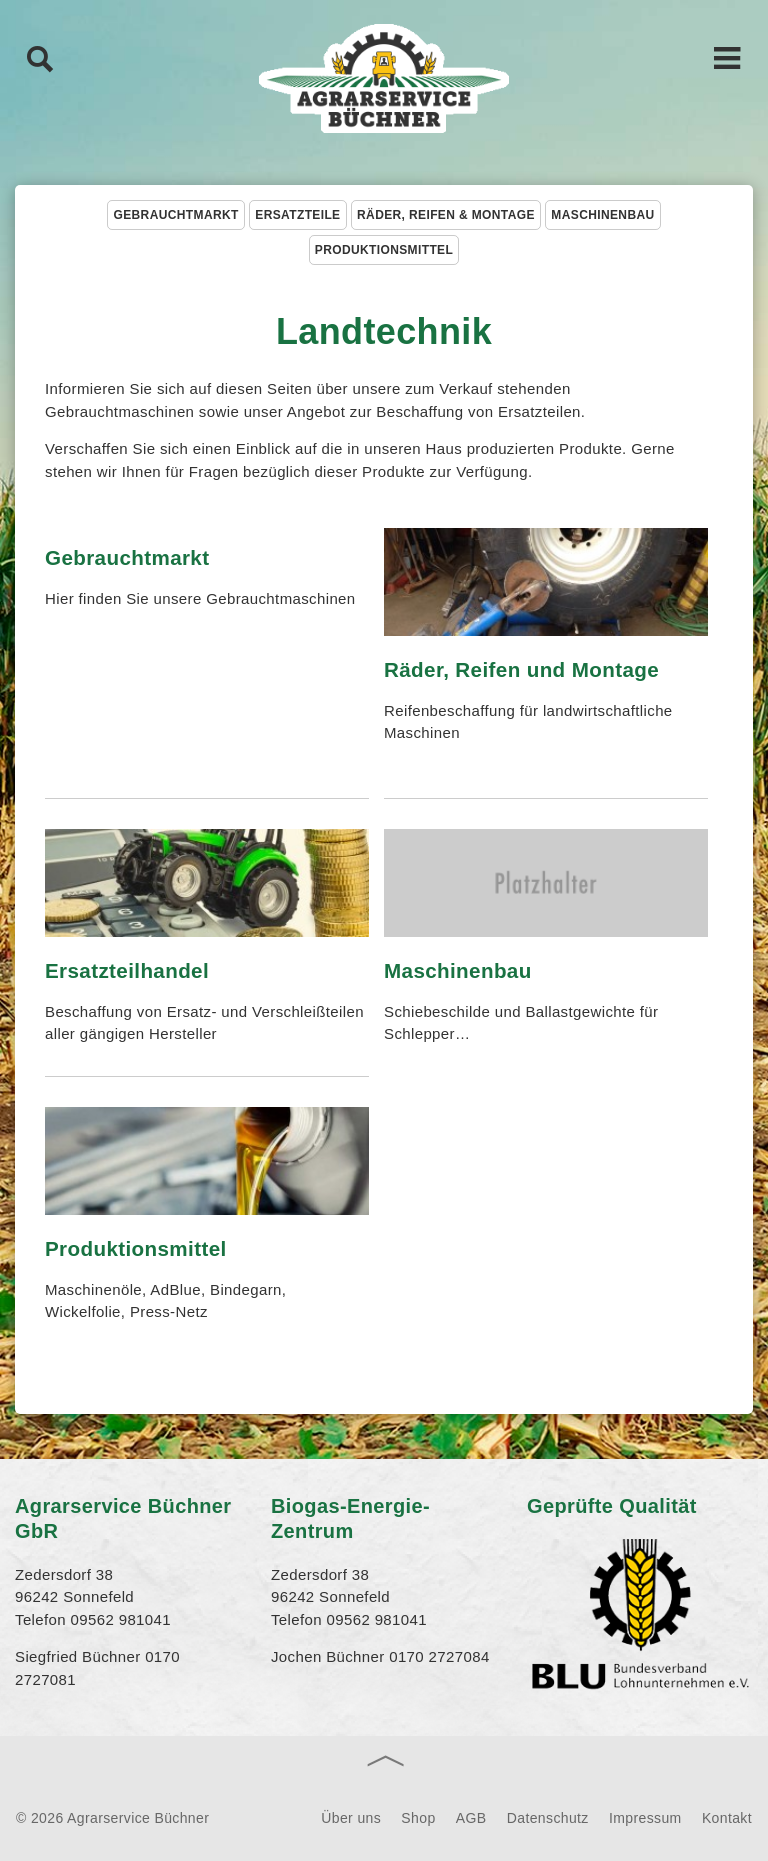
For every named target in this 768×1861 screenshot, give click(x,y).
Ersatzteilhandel (127, 970)
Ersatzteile (297, 215)
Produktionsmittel (384, 250)
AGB (471, 1818)
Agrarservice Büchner (384, 80)
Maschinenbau (602, 215)
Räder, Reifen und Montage (521, 669)
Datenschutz (548, 1818)
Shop (418, 1818)
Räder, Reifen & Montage (446, 215)
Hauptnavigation (728, 57)
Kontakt (727, 1818)
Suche (40, 58)
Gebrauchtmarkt (175, 215)
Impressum (645, 1818)
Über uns (351, 1818)
